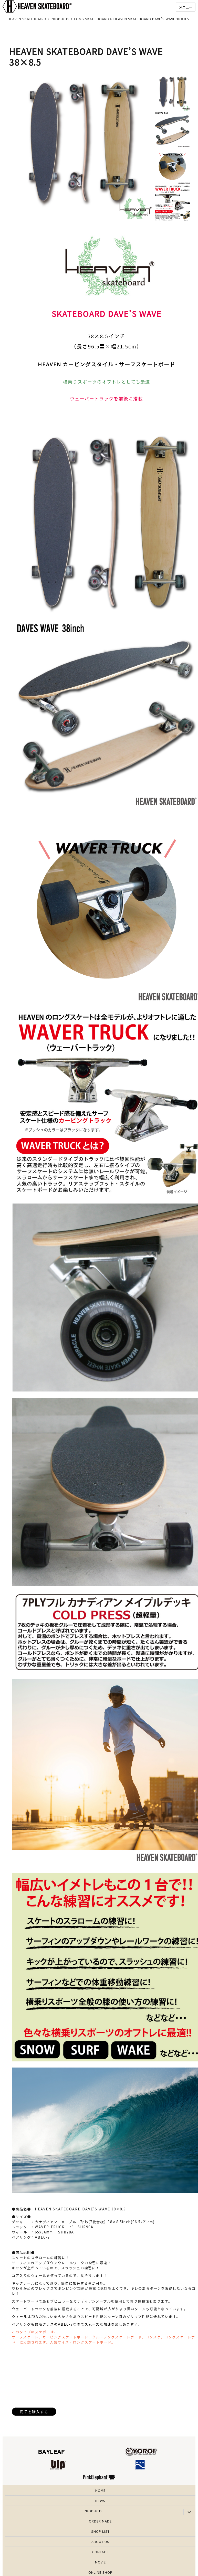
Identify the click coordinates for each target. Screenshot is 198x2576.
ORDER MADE (100, 2521)
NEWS (100, 2500)
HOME (100, 2490)
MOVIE (100, 2562)
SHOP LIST (100, 2531)
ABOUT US (100, 2541)
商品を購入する (34, 2411)
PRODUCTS (93, 2510)
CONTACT (100, 2551)
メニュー (186, 7)
